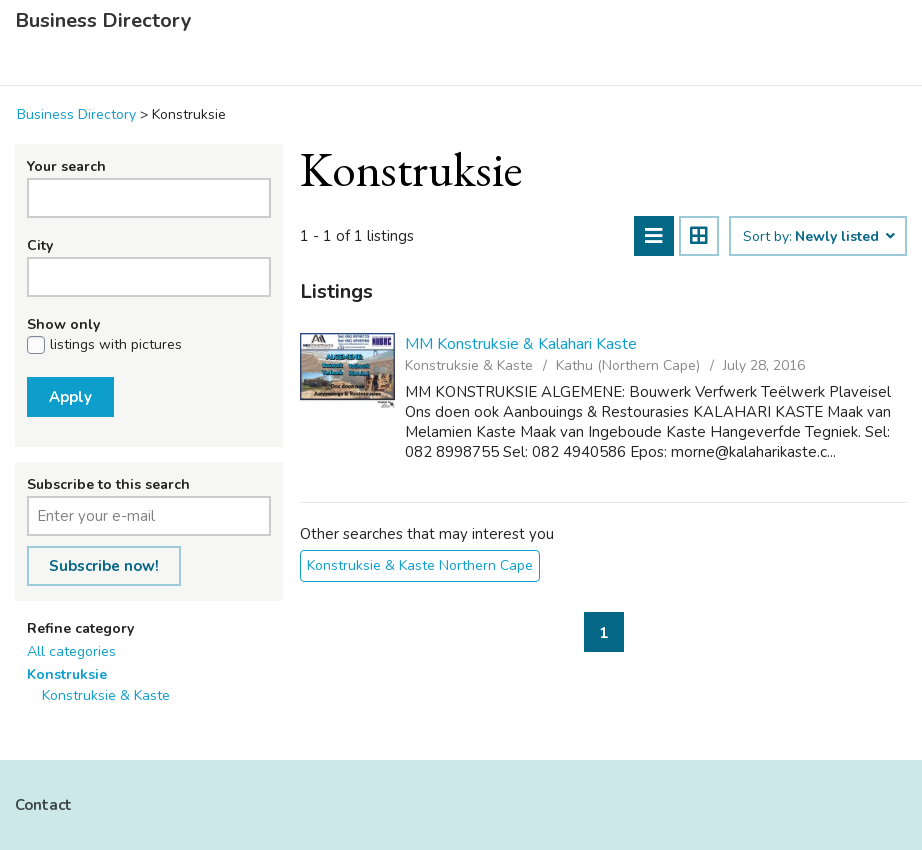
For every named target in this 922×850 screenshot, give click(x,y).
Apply (70, 397)
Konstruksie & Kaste (106, 695)
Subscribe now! (104, 566)
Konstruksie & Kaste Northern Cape (420, 565)
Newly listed (844, 237)
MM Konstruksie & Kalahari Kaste (521, 344)
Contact (43, 805)
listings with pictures (116, 345)
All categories (71, 651)
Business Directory (103, 21)
